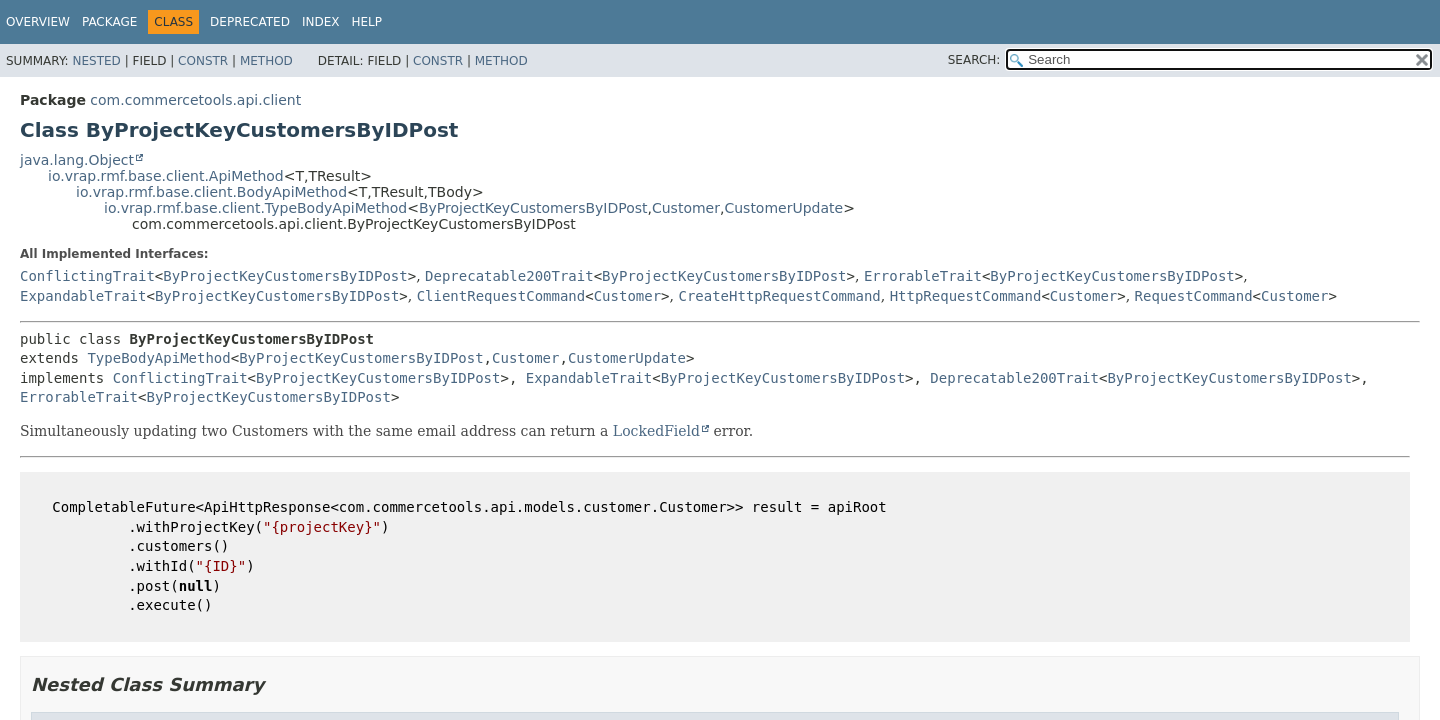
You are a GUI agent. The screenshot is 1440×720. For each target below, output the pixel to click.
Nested (96, 61)
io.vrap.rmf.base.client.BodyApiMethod (211, 192)
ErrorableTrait (923, 276)
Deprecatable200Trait (509, 276)
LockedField (656, 431)
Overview (38, 22)
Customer (686, 208)
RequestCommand (1194, 296)
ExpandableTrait (83, 296)
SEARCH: (974, 60)
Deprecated (250, 22)
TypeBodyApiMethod (158, 358)
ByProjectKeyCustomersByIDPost (533, 208)
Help (366, 22)
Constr (203, 61)
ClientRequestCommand (501, 296)
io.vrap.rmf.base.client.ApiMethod (166, 176)
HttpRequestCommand (966, 296)
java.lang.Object (77, 160)
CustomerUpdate (783, 208)
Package (109, 22)
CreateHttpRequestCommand (779, 296)
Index (321, 22)
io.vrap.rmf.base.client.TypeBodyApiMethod (255, 208)
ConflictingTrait (87, 276)
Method (266, 61)
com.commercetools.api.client (195, 100)
